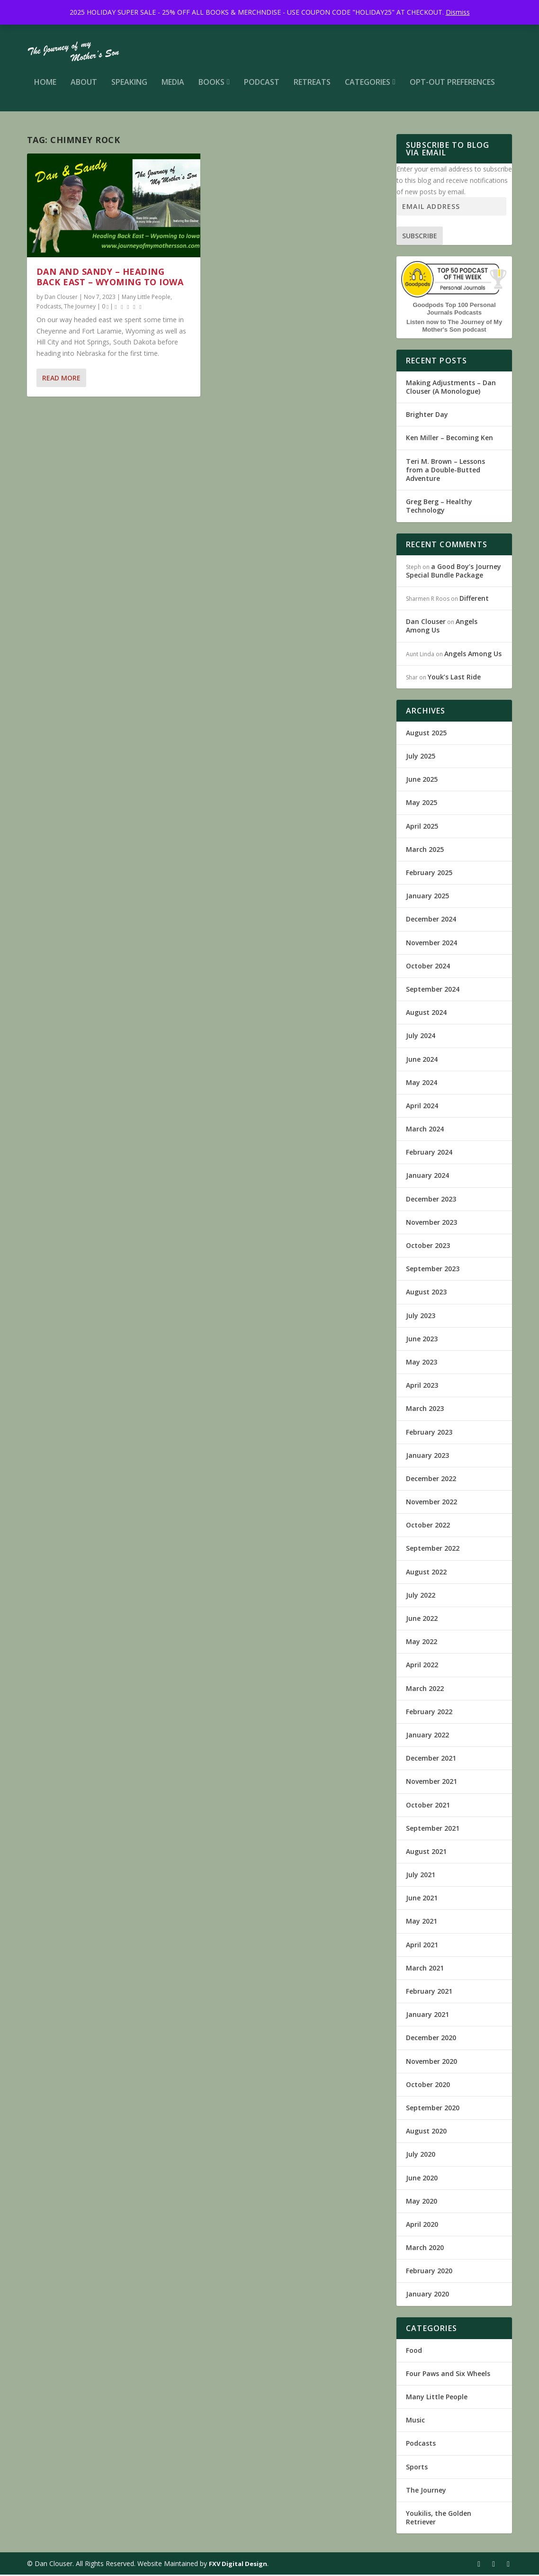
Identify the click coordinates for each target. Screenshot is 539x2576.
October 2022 (428, 1526)
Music (415, 2421)
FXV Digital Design (238, 2565)
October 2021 (428, 1806)
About (84, 87)
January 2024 (427, 1177)
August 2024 (426, 1013)
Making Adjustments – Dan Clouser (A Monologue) (451, 388)
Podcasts (48, 308)
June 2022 (422, 1619)
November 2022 (431, 1503)
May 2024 (421, 1083)
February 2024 (429, 1153)
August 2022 (426, 1573)
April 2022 (422, 1666)
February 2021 (429, 1992)
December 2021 (431, 1759)
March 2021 (425, 1969)
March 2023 (425, 1409)
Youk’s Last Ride (454, 678)
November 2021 (431, 1782)
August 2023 (426, 1293)
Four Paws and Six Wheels (448, 2374)
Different (474, 599)
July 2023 (420, 1316)
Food (414, 2351)
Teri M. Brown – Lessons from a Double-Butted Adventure (445, 471)
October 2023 (428, 1246)
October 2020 (428, 2085)
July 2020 (420, 2155)
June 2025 (422, 780)
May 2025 (421, 804)
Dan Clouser (61, 298)
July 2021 (420, 1875)
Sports (417, 2468)
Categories (367, 87)
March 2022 (425, 1689)
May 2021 (421, 1922)
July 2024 (420, 1036)
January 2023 (427, 1456)
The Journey (80, 308)
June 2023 (422, 1340)
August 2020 (426, 2132)
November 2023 (431, 1223)
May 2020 (421, 2202)
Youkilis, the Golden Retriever (438, 2519)
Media (173, 87)
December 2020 (431, 2038)
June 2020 (422, 2179)
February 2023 (429, 1433)
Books (211, 87)
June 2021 (422, 1899)
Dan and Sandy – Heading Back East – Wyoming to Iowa (110, 278)
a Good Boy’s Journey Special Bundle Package (453, 572)
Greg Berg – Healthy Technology (439, 507)
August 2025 (426, 734)
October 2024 (428, 967)
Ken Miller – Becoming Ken (449, 439)
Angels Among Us (473, 655)
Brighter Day (427, 415)
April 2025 (422, 827)
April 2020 (422, 2225)
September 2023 (432, 1269)
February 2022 (429, 1712)
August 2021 (426, 1852)
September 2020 (432, 2109)
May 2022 (421, 1642)
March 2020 (425, 2248)
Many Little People (146, 298)
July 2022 (420, 1596)
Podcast (261, 87)
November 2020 (431, 2062)
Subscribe (419, 237)
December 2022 (431, 1479)
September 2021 (432, 1829)
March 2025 (425, 850)
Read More (61, 379)
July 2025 (420, 757)
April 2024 (422, 1107)
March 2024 (425, 1130)
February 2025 (429, 873)
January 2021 (427, 2015)
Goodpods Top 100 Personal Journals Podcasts (454, 310)
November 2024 (431, 944)
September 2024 (432, 990)
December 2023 (431, 1200)
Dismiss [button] (458, 12)
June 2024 (422, 1060)
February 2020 (429, 2272)
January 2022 (427, 1736)
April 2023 (422, 1386)
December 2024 (431, 920)
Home (45, 87)
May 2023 (421, 1363)
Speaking (129, 87)
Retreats (312, 87)
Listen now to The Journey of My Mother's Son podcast (454, 327)
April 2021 (422, 1946)
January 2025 (427, 897)
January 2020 (427, 2295)
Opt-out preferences (452, 87)
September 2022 (432, 1550)
